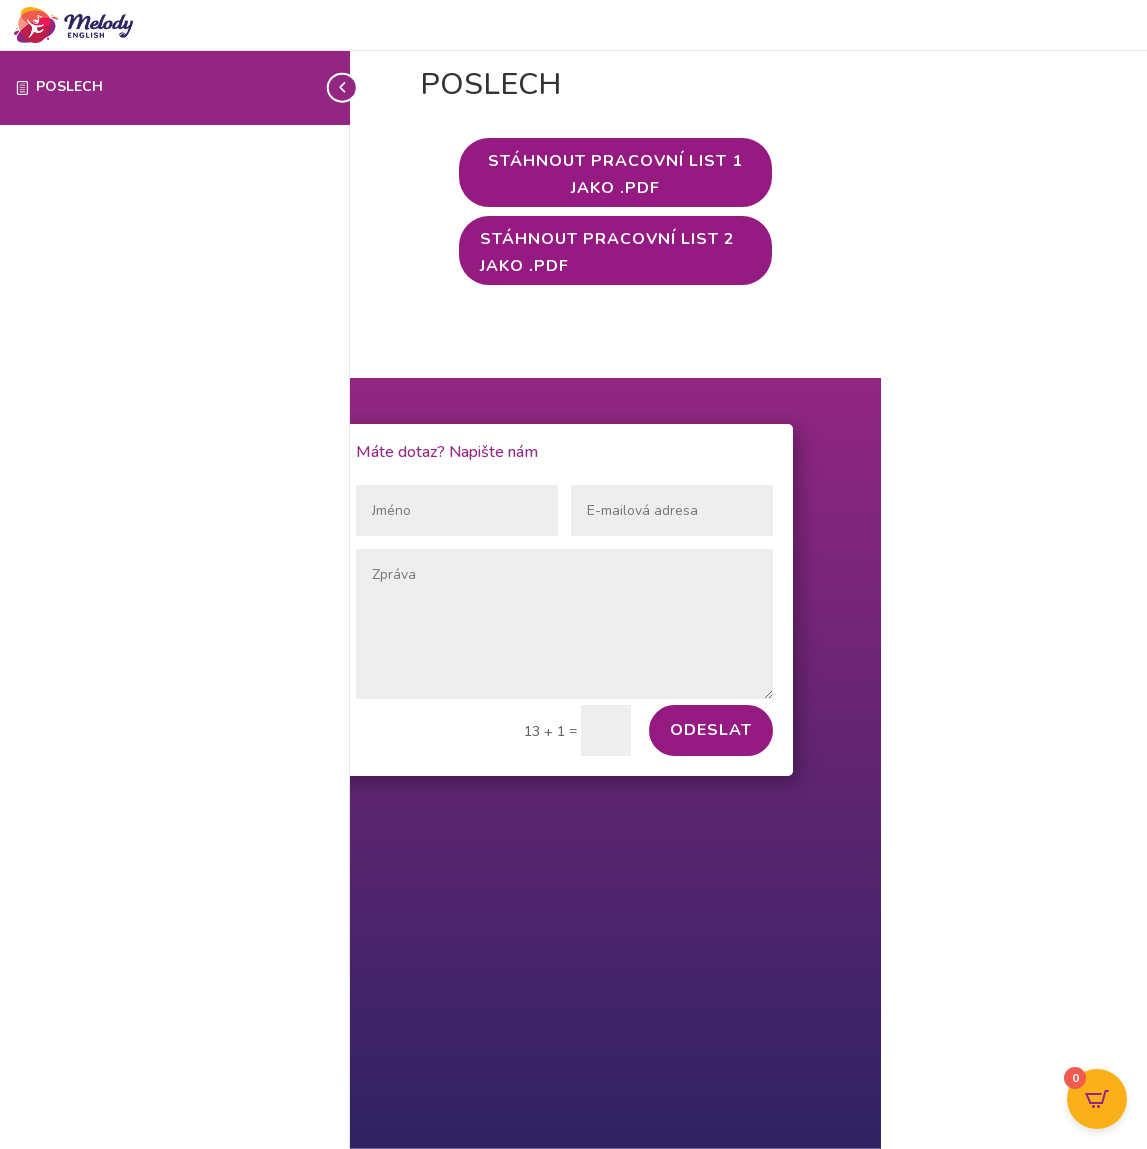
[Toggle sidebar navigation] (344, 87)
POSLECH (69, 86)
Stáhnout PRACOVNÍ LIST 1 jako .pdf (615, 174)
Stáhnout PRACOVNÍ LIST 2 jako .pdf (607, 252)
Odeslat (711, 730)
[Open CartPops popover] (1097, 1099)
